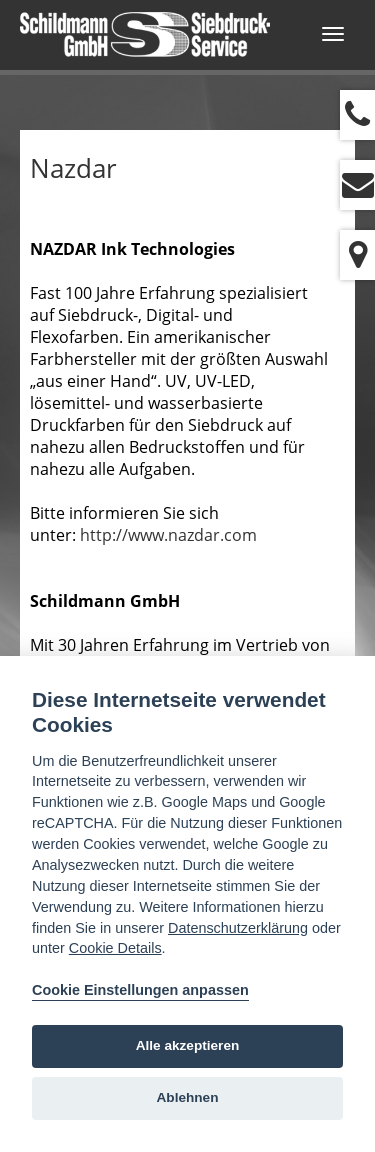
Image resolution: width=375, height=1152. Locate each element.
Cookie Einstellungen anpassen (140, 990)
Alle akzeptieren (188, 1045)
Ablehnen (188, 1097)
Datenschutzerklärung (238, 928)
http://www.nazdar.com (168, 535)
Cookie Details (115, 948)
